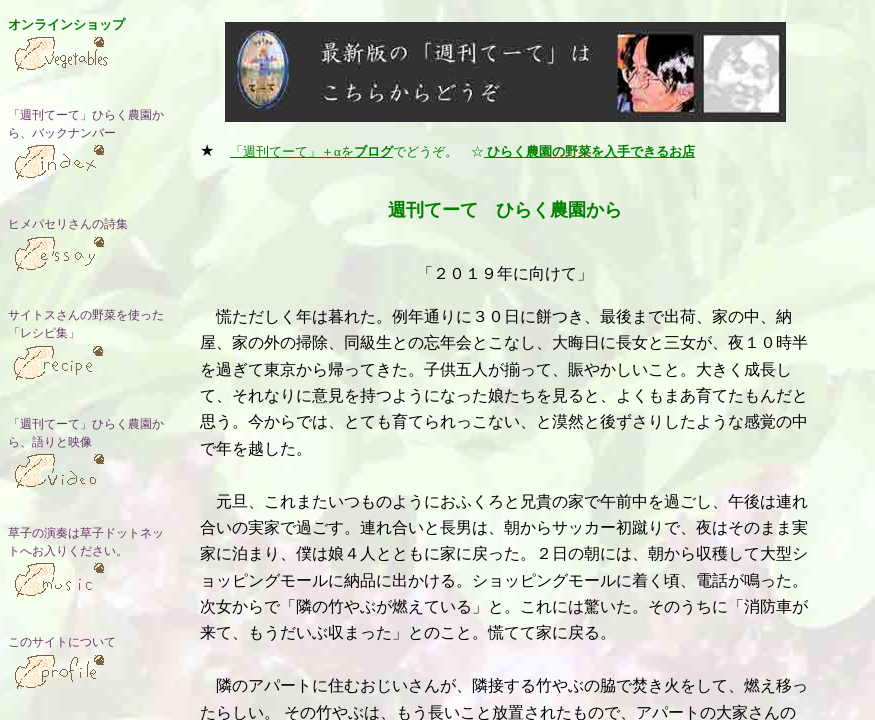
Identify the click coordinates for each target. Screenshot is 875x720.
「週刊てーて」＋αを (311, 151)
